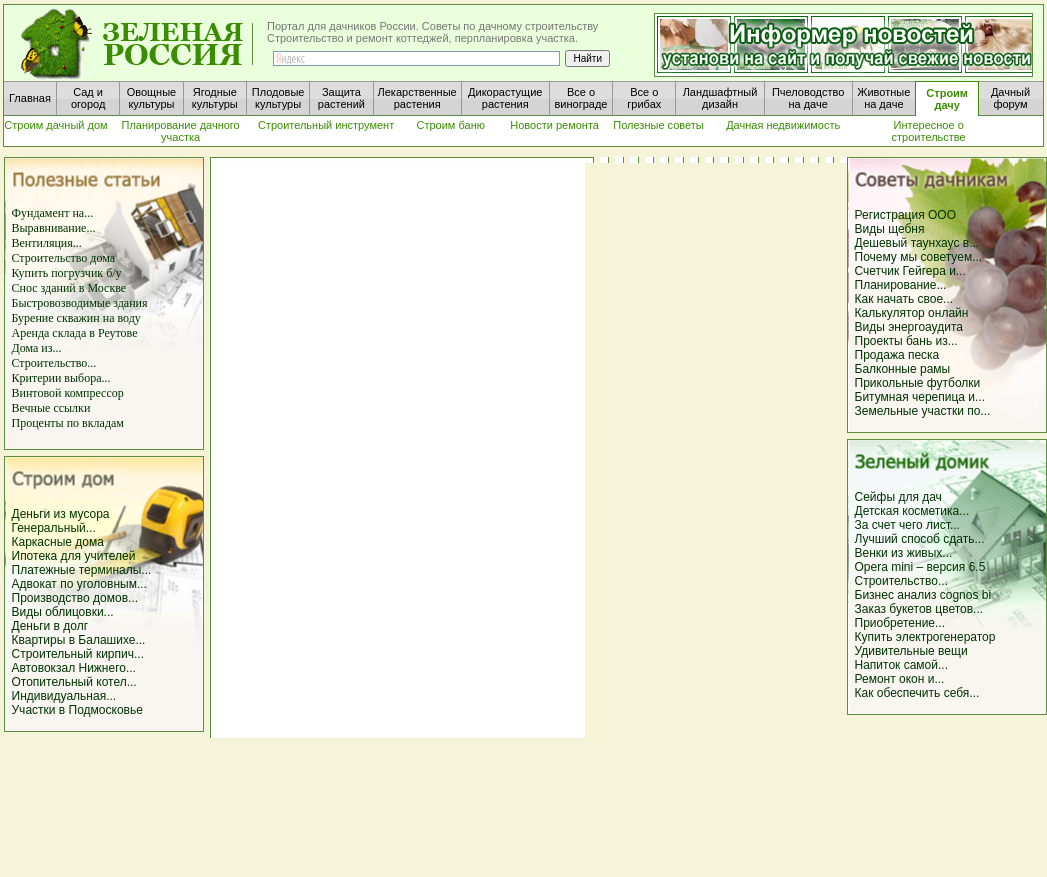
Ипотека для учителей (74, 556)
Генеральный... (54, 528)
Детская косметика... (912, 511)
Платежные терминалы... (82, 570)
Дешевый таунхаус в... (917, 243)
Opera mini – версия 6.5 (920, 567)
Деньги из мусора (61, 514)
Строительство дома (64, 258)
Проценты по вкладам (68, 423)
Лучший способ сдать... (920, 539)
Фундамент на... (53, 213)
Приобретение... (900, 623)
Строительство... (54, 363)
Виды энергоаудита (909, 327)
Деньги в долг (50, 626)
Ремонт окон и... (900, 679)
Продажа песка (897, 355)
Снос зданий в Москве (69, 288)
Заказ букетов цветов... (919, 609)
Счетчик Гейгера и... (910, 271)
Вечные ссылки (51, 408)
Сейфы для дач (898, 497)
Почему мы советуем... (919, 257)
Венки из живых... (904, 553)
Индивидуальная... (64, 696)
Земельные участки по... (923, 411)
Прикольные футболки (918, 383)
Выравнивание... (54, 228)
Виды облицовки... (63, 612)
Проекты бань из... (906, 341)
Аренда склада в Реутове (75, 333)
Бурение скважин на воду (76, 318)
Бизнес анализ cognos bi (923, 595)
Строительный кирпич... (78, 654)
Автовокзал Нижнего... (74, 668)
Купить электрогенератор (925, 637)
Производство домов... (75, 598)
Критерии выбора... (61, 378)
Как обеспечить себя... (917, 693)
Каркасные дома (58, 542)
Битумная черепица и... (920, 397)
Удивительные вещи (911, 651)
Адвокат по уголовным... (79, 584)
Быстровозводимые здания (80, 303)
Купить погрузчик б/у (67, 273)
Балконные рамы (903, 369)
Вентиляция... (47, 243)
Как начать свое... (904, 299)
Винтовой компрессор (68, 393)
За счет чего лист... (907, 525)
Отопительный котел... (74, 682)
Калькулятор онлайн (912, 313)
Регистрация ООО (905, 215)
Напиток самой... (901, 665)
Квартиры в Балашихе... (79, 640)
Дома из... (37, 348)
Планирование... (901, 285)
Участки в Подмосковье (77, 710)
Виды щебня (890, 229)
